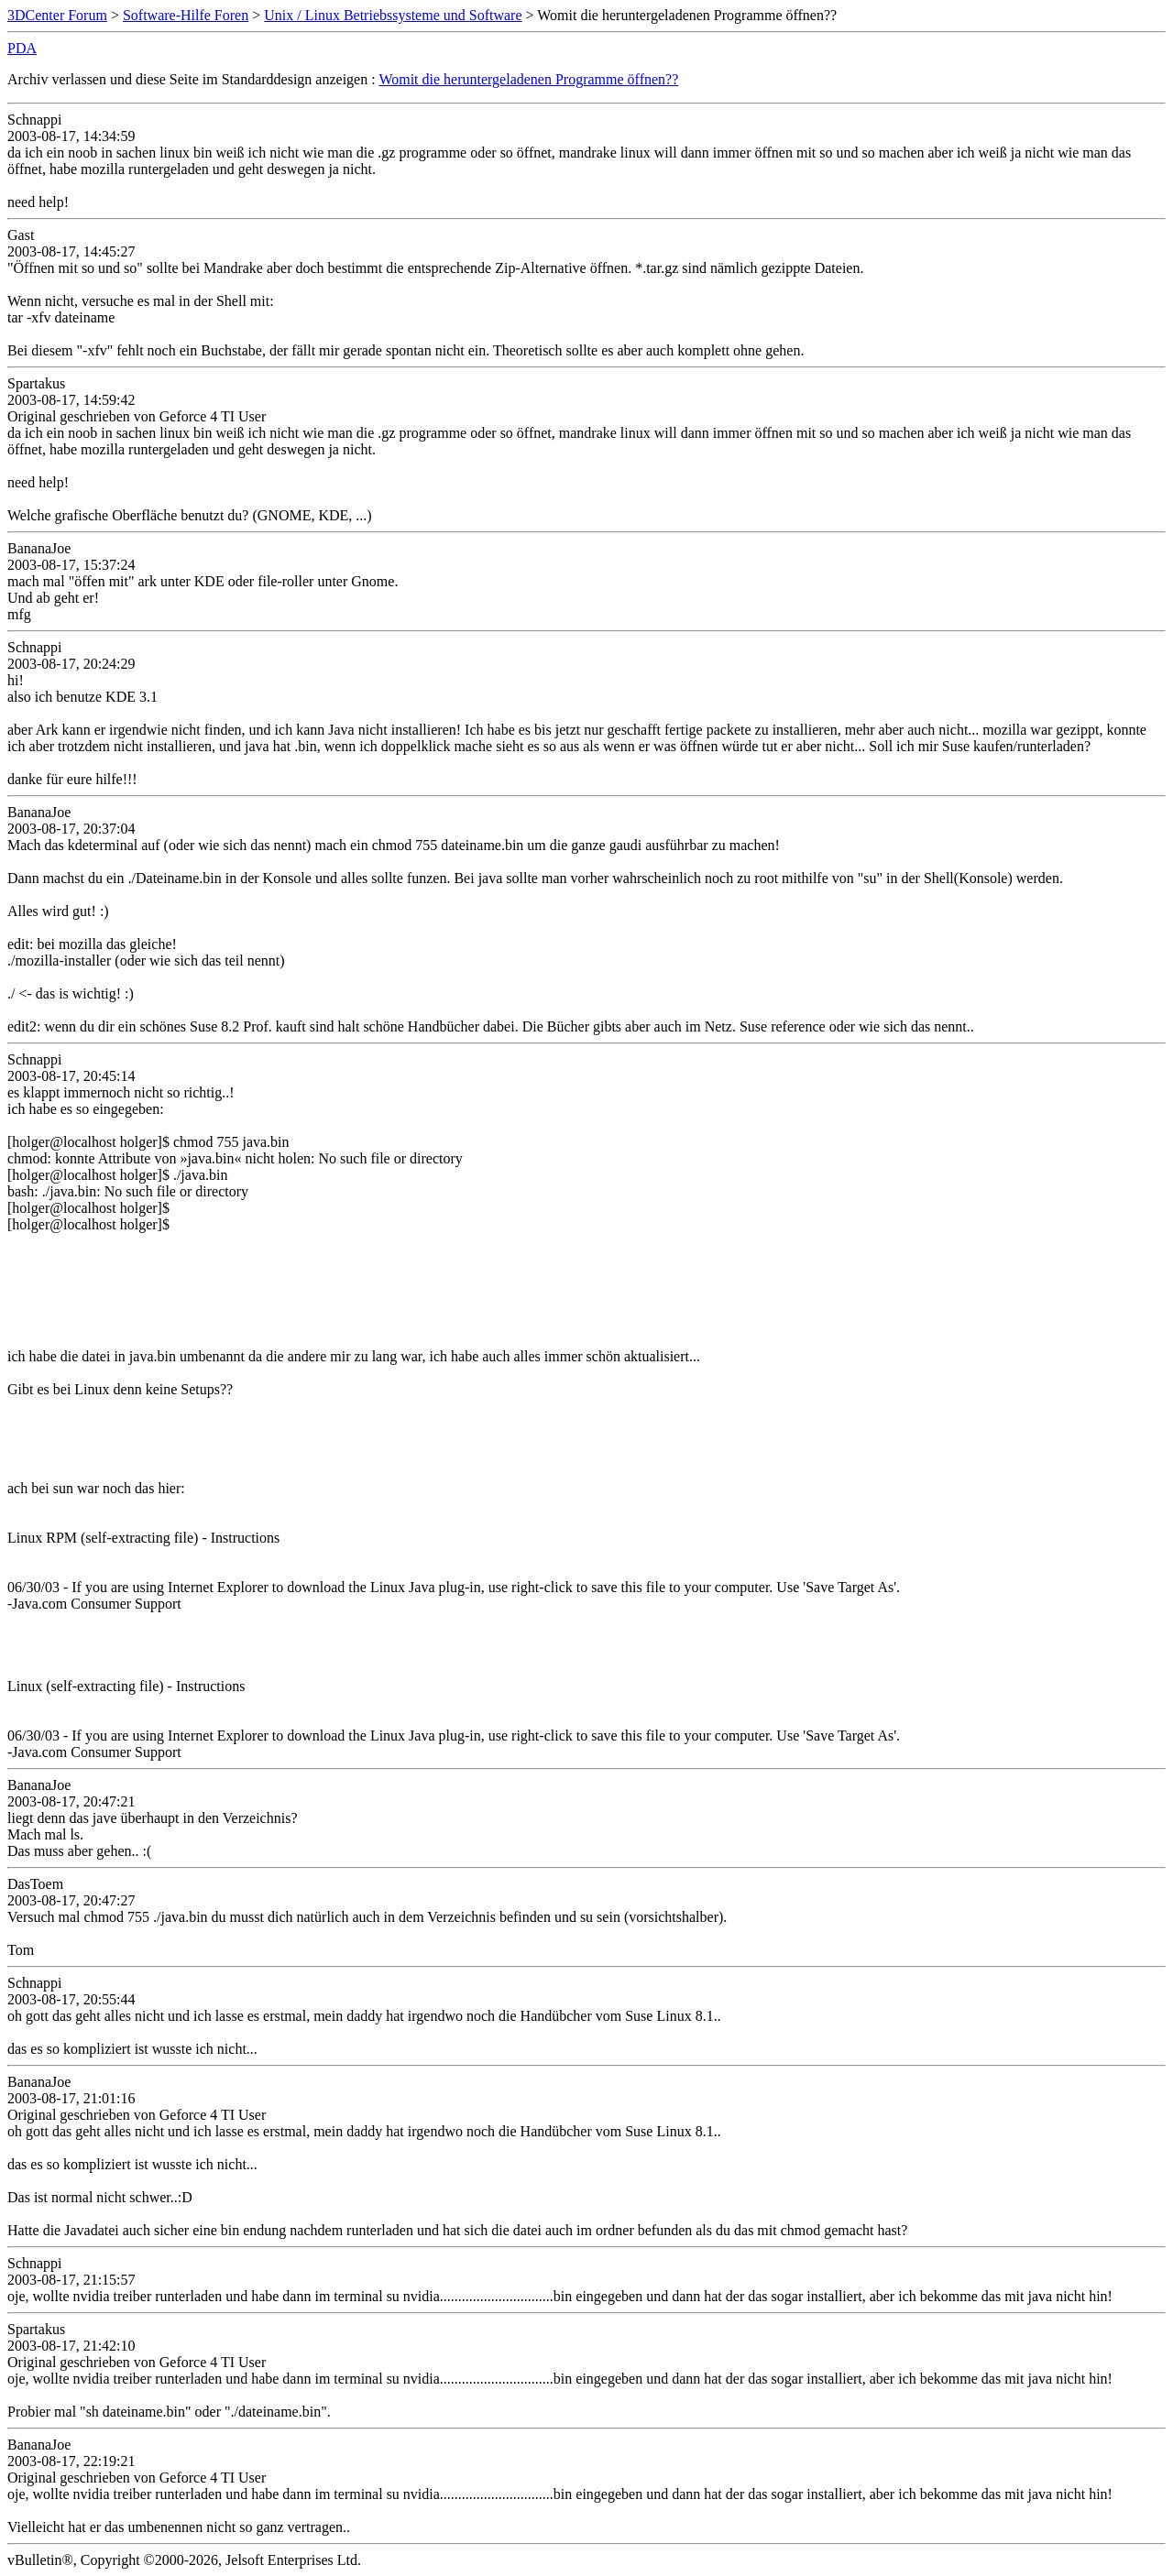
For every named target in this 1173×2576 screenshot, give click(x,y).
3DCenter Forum (57, 15)
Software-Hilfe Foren (185, 15)
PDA (22, 48)
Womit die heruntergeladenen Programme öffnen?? (528, 79)
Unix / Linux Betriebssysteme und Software (392, 15)
